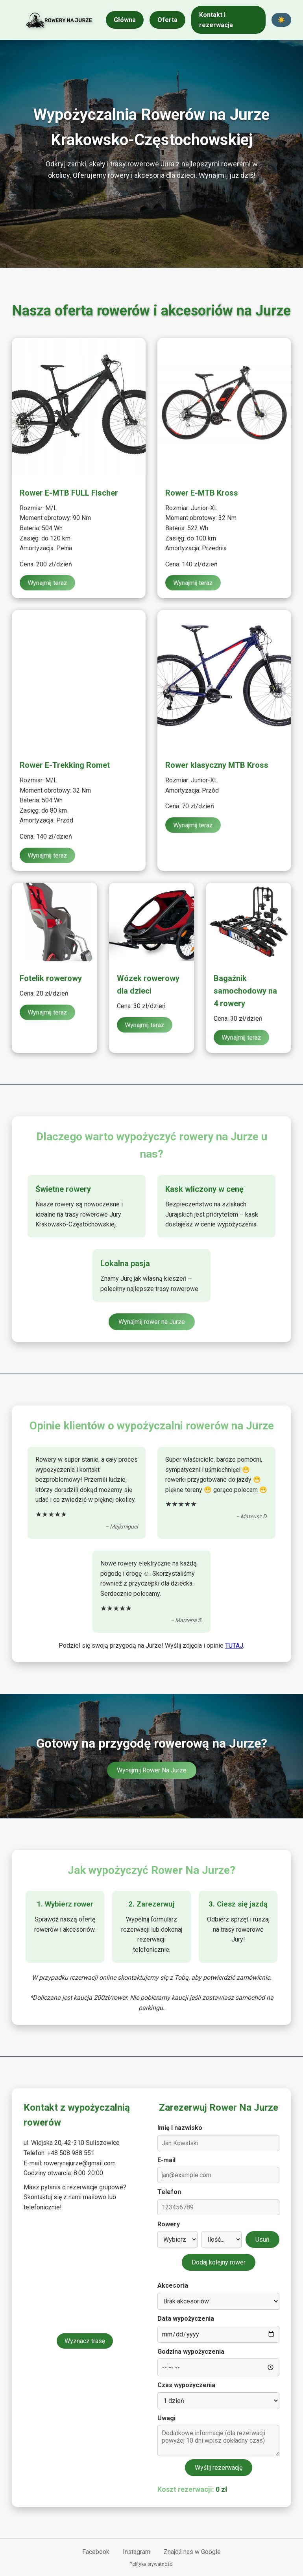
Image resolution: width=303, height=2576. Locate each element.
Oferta (167, 20)
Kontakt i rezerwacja (216, 20)
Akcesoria (172, 2285)
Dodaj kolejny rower (219, 2262)
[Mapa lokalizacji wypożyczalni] (85, 2273)
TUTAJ (234, 1645)
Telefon (169, 2192)
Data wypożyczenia (185, 2318)
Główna (125, 20)
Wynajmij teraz (47, 583)
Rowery (168, 2224)
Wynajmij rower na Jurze (151, 1322)
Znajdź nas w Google (192, 2552)
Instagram (136, 2552)
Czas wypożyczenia (186, 2385)
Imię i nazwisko (179, 2128)
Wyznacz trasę (85, 2341)
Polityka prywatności (151, 2564)
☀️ (281, 20)
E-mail (166, 2160)
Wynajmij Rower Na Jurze (152, 1770)
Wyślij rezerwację (218, 2467)
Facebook (95, 2552)
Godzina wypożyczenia (190, 2351)
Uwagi (166, 2418)
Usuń (262, 2239)
